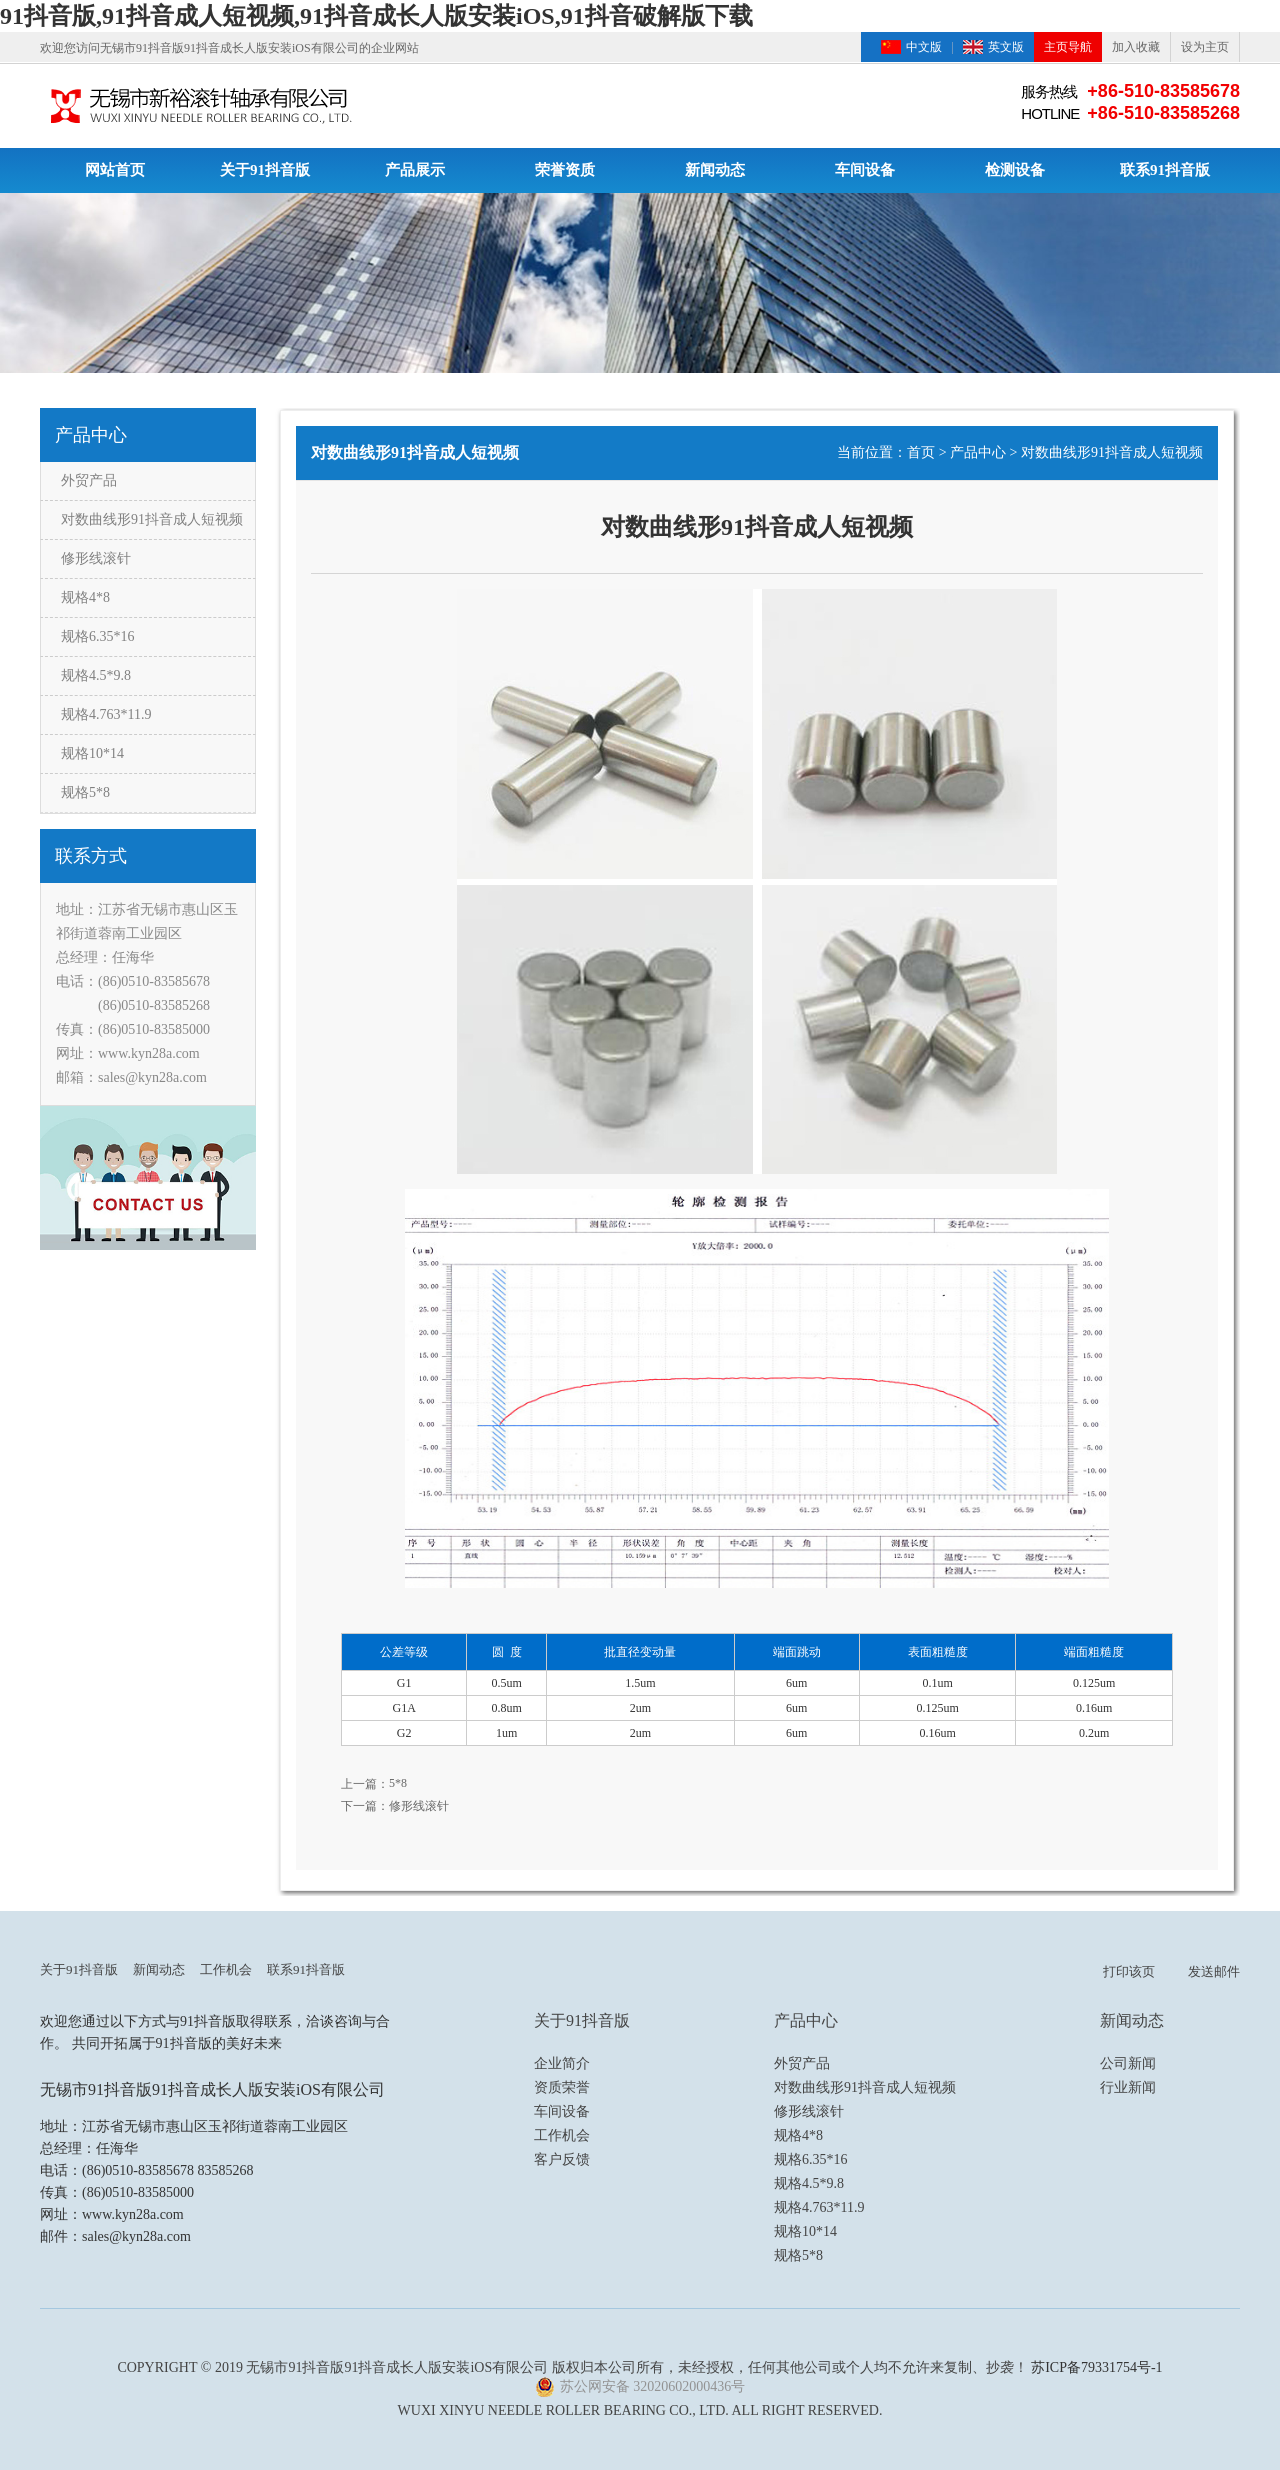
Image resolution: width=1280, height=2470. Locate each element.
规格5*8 (85, 792)
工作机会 (226, 1969)
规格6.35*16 (98, 636)
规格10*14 (92, 753)
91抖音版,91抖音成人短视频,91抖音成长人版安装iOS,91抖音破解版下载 (376, 16)
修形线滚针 (96, 558)
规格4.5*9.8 (96, 675)
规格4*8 (85, 597)
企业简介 (562, 2063)
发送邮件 (1214, 1971)
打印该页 (1129, 1971)
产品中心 (978, 452)
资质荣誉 (562, 2087)
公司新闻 (1128, 2063)
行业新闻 (1128, 2087)
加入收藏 (1136, 47)
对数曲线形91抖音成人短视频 (152, 519)
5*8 (398, 1783)
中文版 (924, 47)
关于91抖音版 (265, 170)
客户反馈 (562, 2159)
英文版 (1006, 47)
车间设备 (865, 170)
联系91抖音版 (1165, 170)
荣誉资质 (565, 170)
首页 (921, 452)
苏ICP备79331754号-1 (1096, 2367)
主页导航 (1068, 47)
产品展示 (415, 170)
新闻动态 (715, 170)
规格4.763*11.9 (106, 714)
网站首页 (115, 170)
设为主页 (1205, 47)
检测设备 (1015, 170)
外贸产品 (89, 480)
